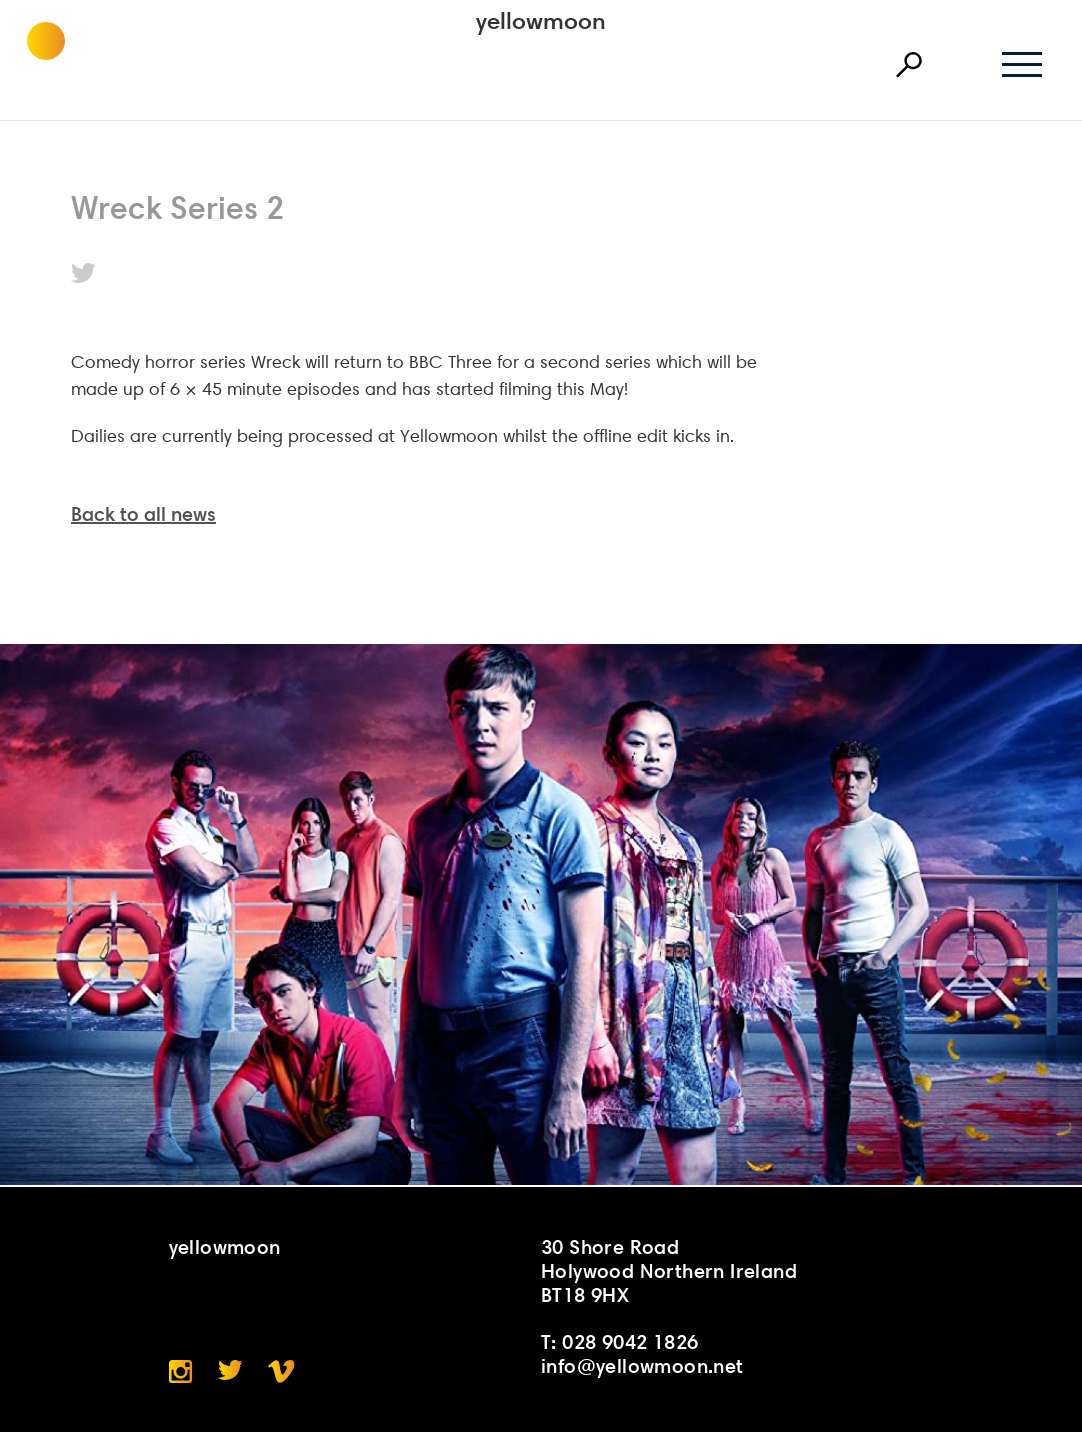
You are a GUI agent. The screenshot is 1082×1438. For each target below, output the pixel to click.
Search (909, 65)
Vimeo (281, 1377)
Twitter (83, 273)
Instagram (181, 1378)
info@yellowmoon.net (642, 1371)
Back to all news (143, 520)
